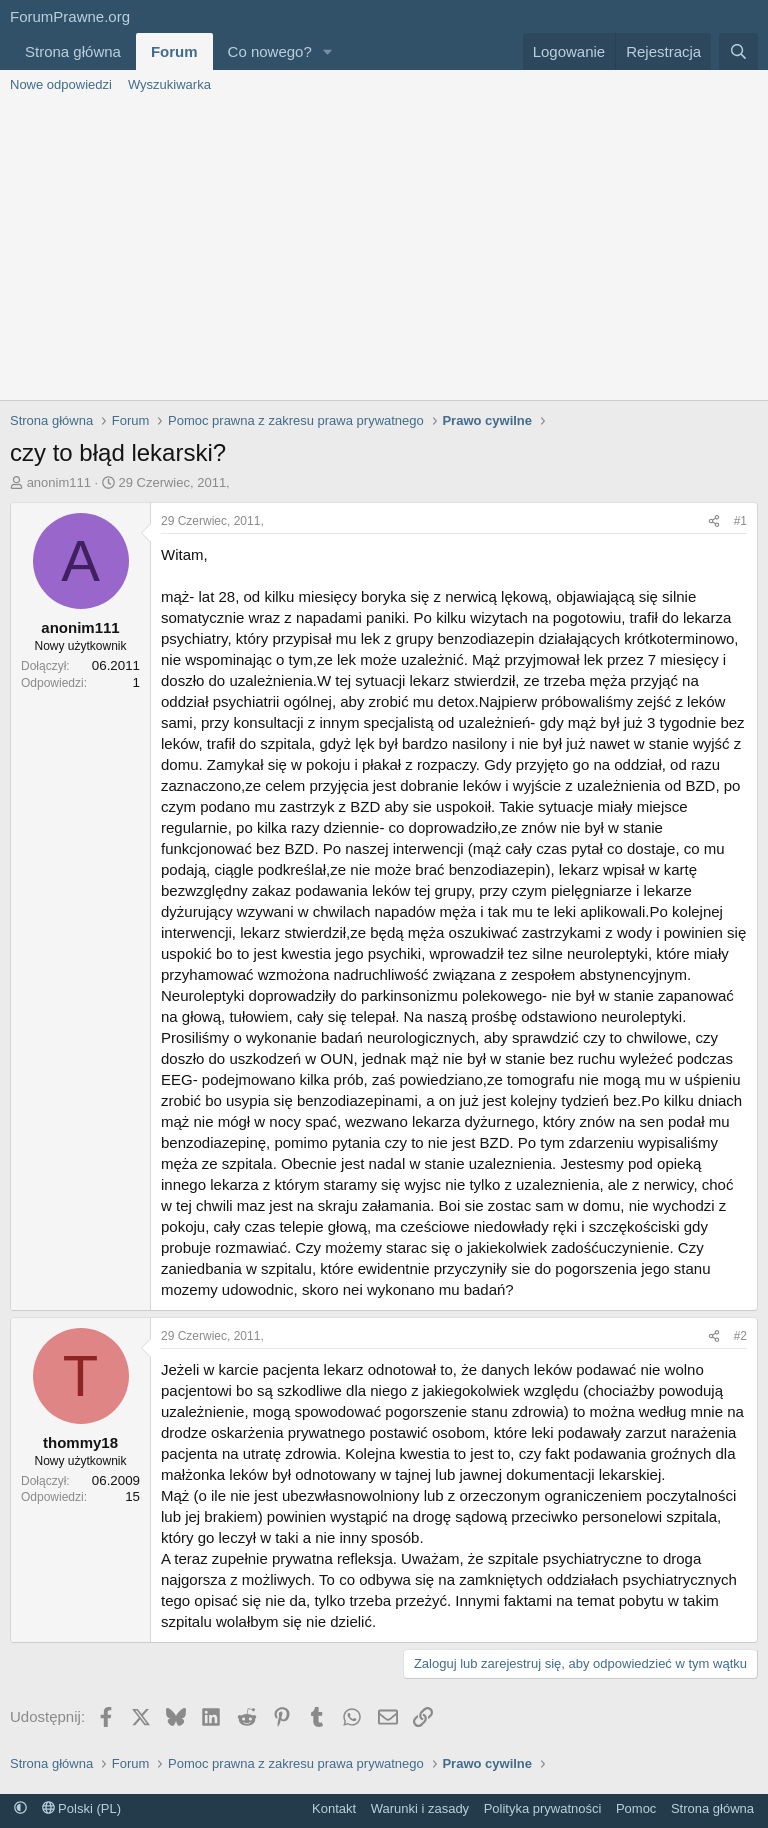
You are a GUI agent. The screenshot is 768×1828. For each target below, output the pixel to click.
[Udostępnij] (714, 521)
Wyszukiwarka (169, 84)
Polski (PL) (81, 1808)
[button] (328, 51)
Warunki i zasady (420, 1808)
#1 (740, 521)
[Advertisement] (384, 250)
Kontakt (334, 1808)
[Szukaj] (738, 51)
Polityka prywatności (543, 1808)
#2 (740, 1336)
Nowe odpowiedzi (61, 84)
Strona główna (73, 51)
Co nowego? (270, 51)
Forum (174, 51)
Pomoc (636, 1808)
